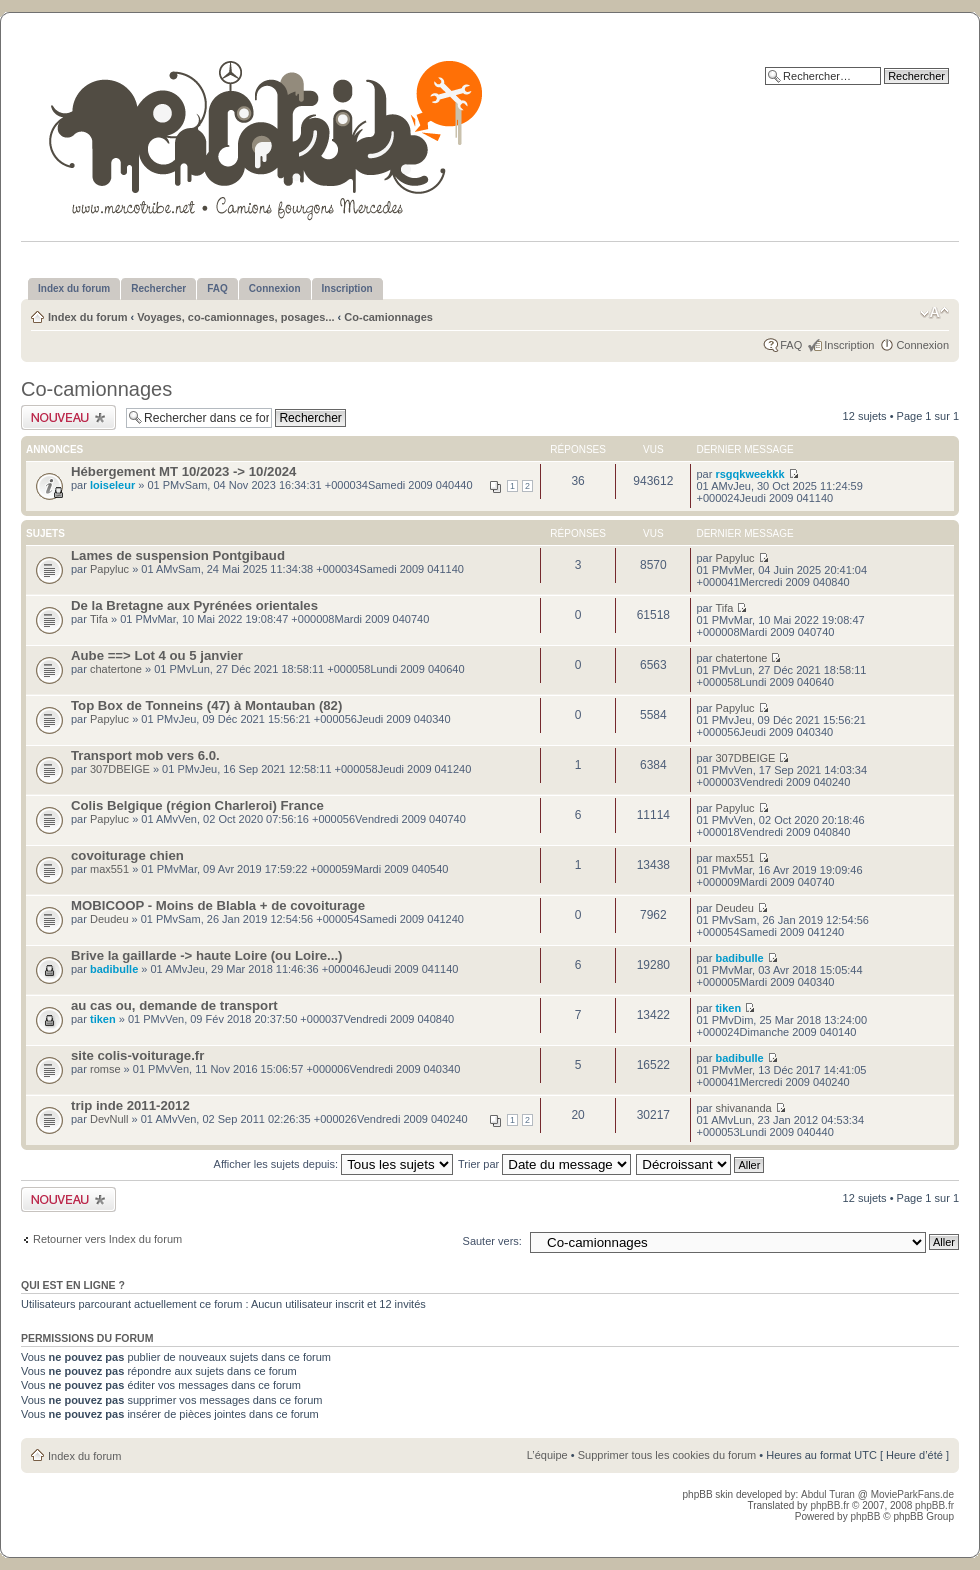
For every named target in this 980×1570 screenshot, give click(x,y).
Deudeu (109, 919)
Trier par (544, 1164)
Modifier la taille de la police (934, 313)
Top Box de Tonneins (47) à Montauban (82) (206, 705)
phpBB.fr (829, 1505)
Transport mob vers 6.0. (145, 755)
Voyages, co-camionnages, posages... (235, 317)
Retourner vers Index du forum (107, 1239)
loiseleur (112, 485)
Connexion (922, 345)
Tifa (99, 619)
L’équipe (547, 1455)
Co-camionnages (388, 317)
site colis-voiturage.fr (137, 1055)
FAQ (791, 345)
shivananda (743, 1108)
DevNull (109, 1119)
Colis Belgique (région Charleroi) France (197, 805)
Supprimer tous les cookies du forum (667, 1455)
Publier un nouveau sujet (68, 417)
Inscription (849, 345)
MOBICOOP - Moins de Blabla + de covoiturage (218, 905)
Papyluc (109, 569)
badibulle (114, 969)
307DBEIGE (120, 769)
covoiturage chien (127, 855)
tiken (103, 1019)
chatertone (116, 669)
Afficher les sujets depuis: (334, 1164)
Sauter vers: (492, 1241)
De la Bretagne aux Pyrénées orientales (194, 605)
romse (105, 1069)
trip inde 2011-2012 (130, 1105)
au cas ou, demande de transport (174, 1005)
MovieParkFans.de (912, 1494)
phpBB (865, 1516)
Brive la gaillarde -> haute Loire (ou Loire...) (207, 955)
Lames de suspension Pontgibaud (178, 555)
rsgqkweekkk (749, 474)
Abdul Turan (829, 1494)
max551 (109, 869)
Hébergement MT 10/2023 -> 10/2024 (183, 471)
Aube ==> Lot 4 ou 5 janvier (157, 655)
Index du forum (87, 317)
